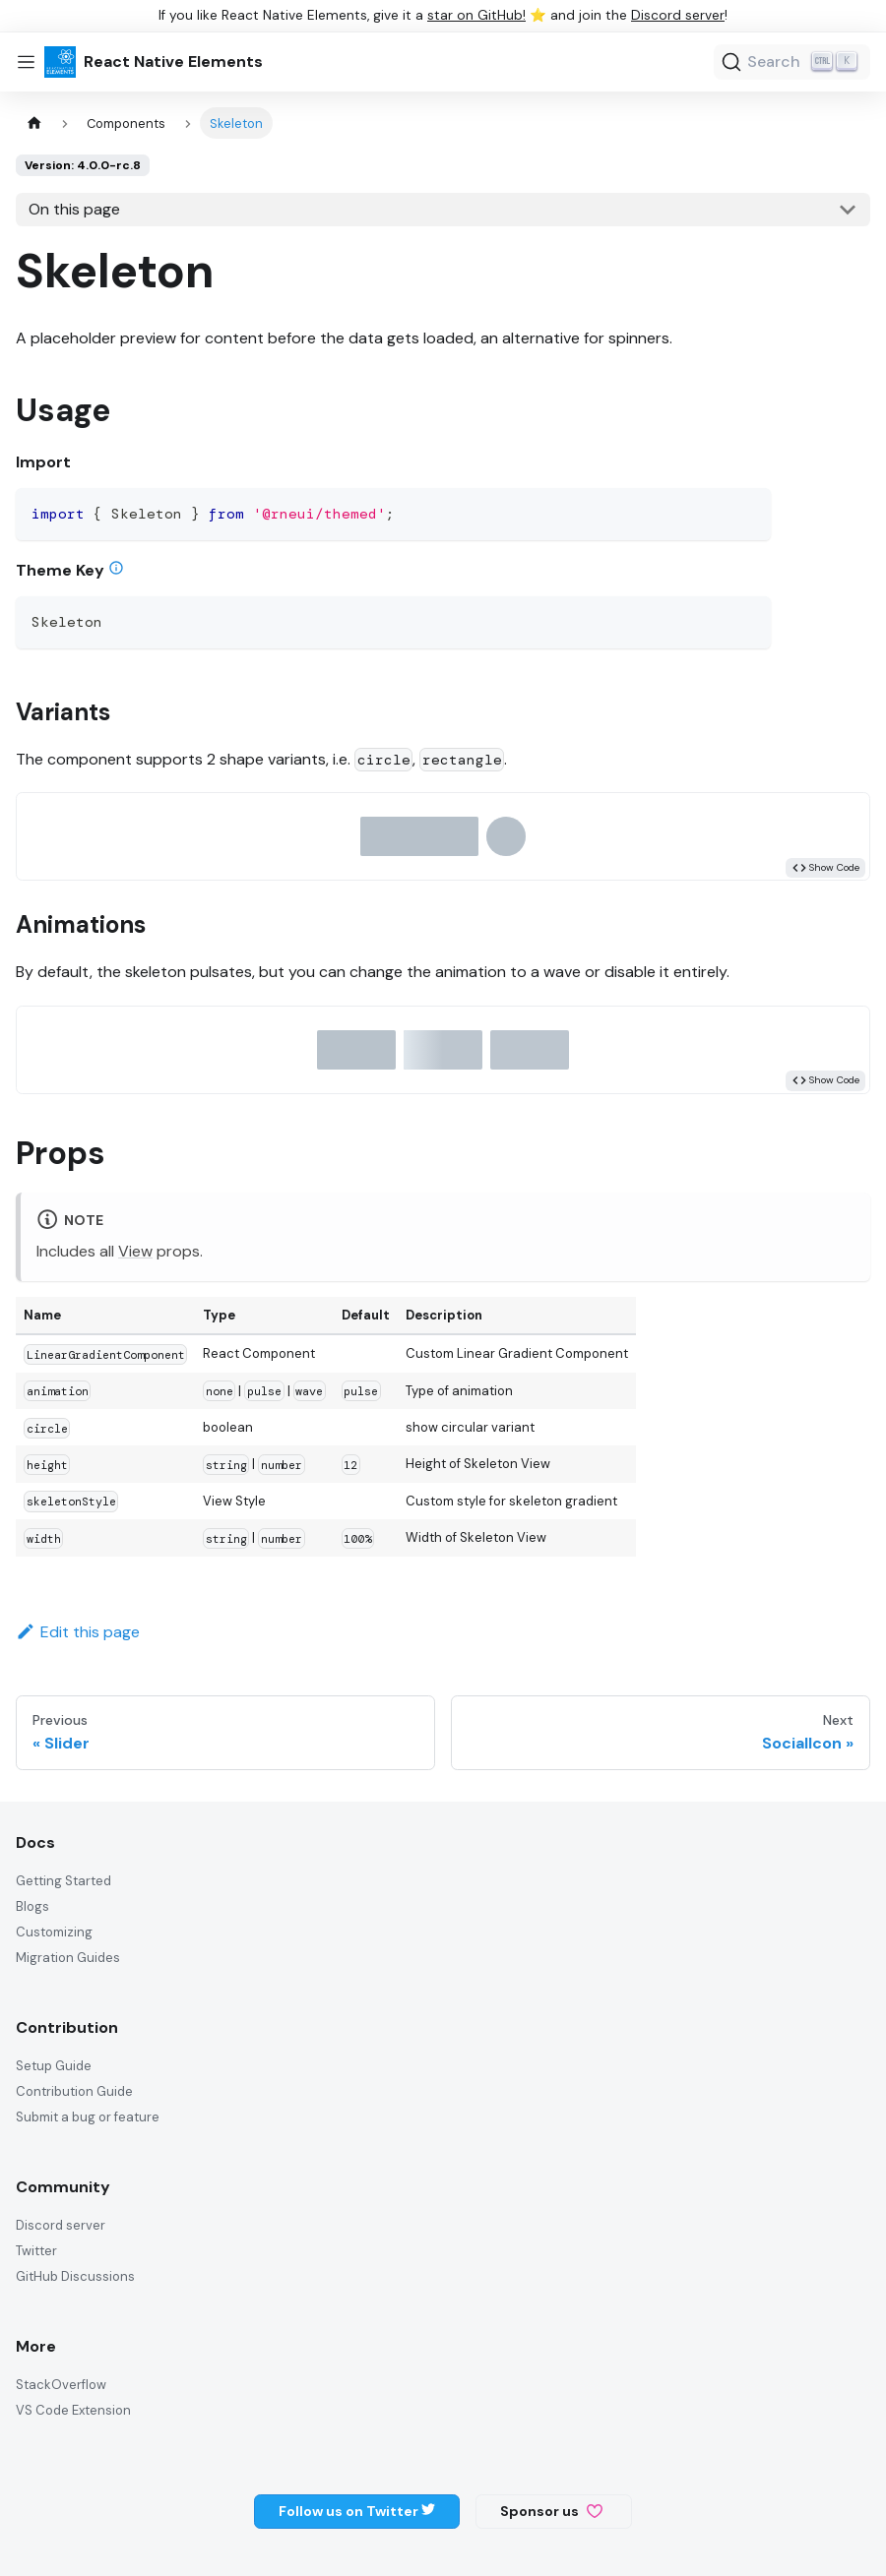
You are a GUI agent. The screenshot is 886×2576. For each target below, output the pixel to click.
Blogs (32, 1906)
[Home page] (34, 122)
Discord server (678, 15)
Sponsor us (551, 2511)
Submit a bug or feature (87, 2117)
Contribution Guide (74, 2091)
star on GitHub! (476, 15)
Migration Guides (68, 1957)
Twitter (36, 2250)
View (135, 1251)
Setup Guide (54, 2065)
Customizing (54, 1932)
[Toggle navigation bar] (26, 62)
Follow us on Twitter (357, 2511)
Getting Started (63, 1880)
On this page (74, 209)
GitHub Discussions (75, 2276)
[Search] (792, 62)
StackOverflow (61, 2384)
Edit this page (78, 1632)
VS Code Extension (73, 2410)
